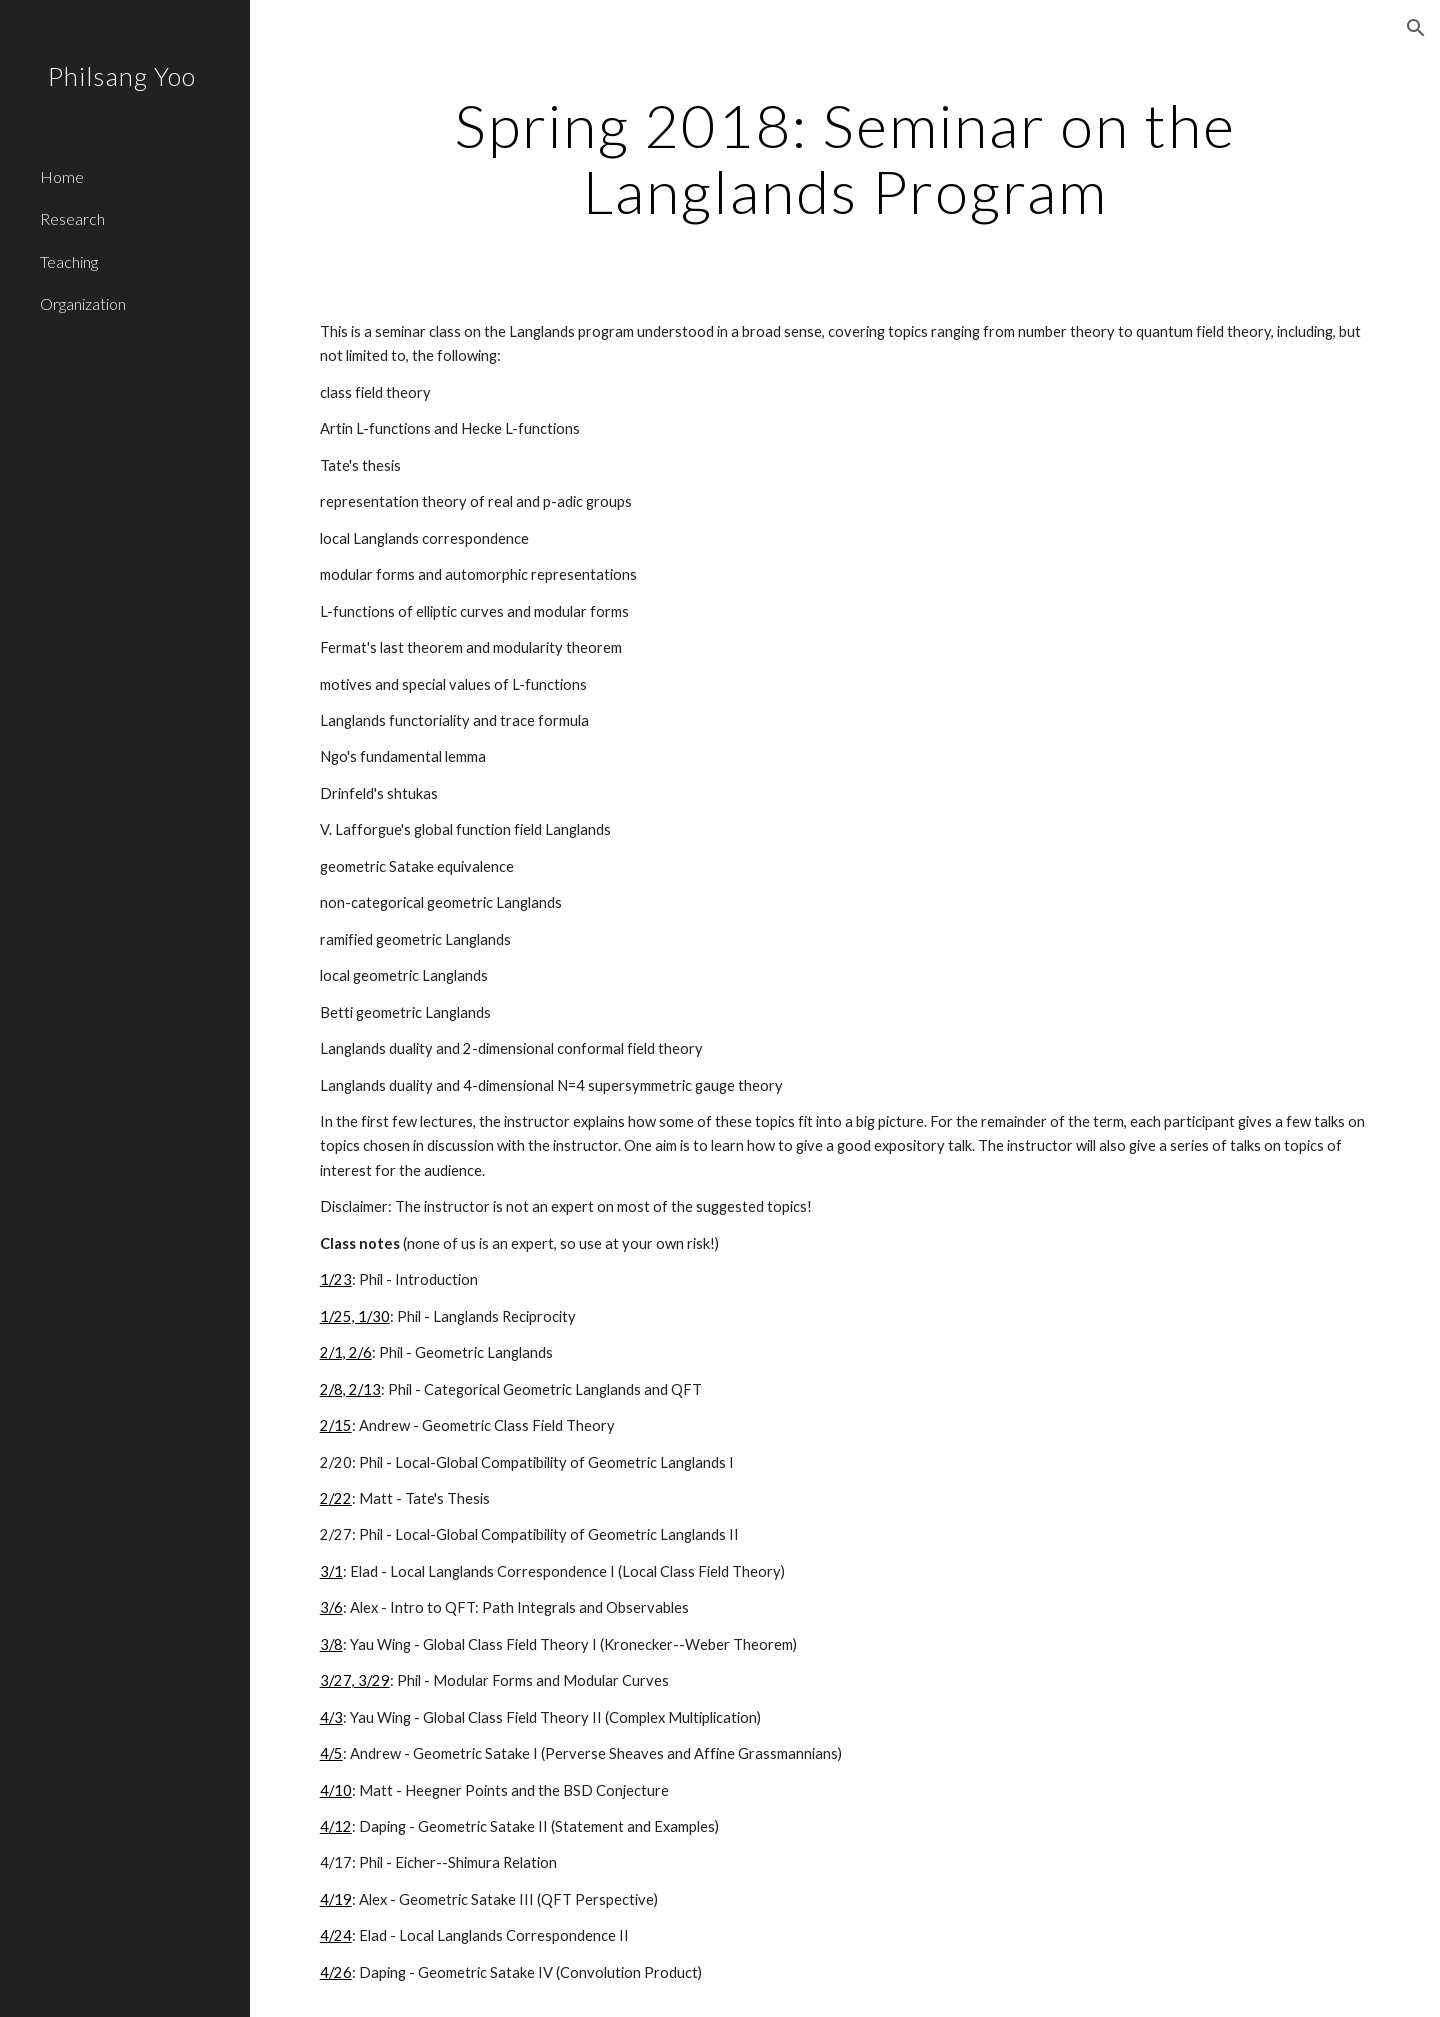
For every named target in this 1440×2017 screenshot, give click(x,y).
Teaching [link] (69, 261)
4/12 (336, 1826)
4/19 (336, 1899)
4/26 (336, 1972)
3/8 (331, 1644)
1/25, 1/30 (355, 1316)
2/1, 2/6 (346, 1352)
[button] (1416, 28)
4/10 (336, 1790)
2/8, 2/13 (350, 1389)
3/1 (331, 1571)
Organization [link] (83, 303)
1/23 (336, 1279)
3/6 (331, 1607)
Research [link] (72, 218)
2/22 (336, 1498)
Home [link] (62, 176)
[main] (845, 158)
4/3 (331, 1717)
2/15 (336, 1425)
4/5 (331, 1753)
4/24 (336, 1935)
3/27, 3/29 (355, 1680)
